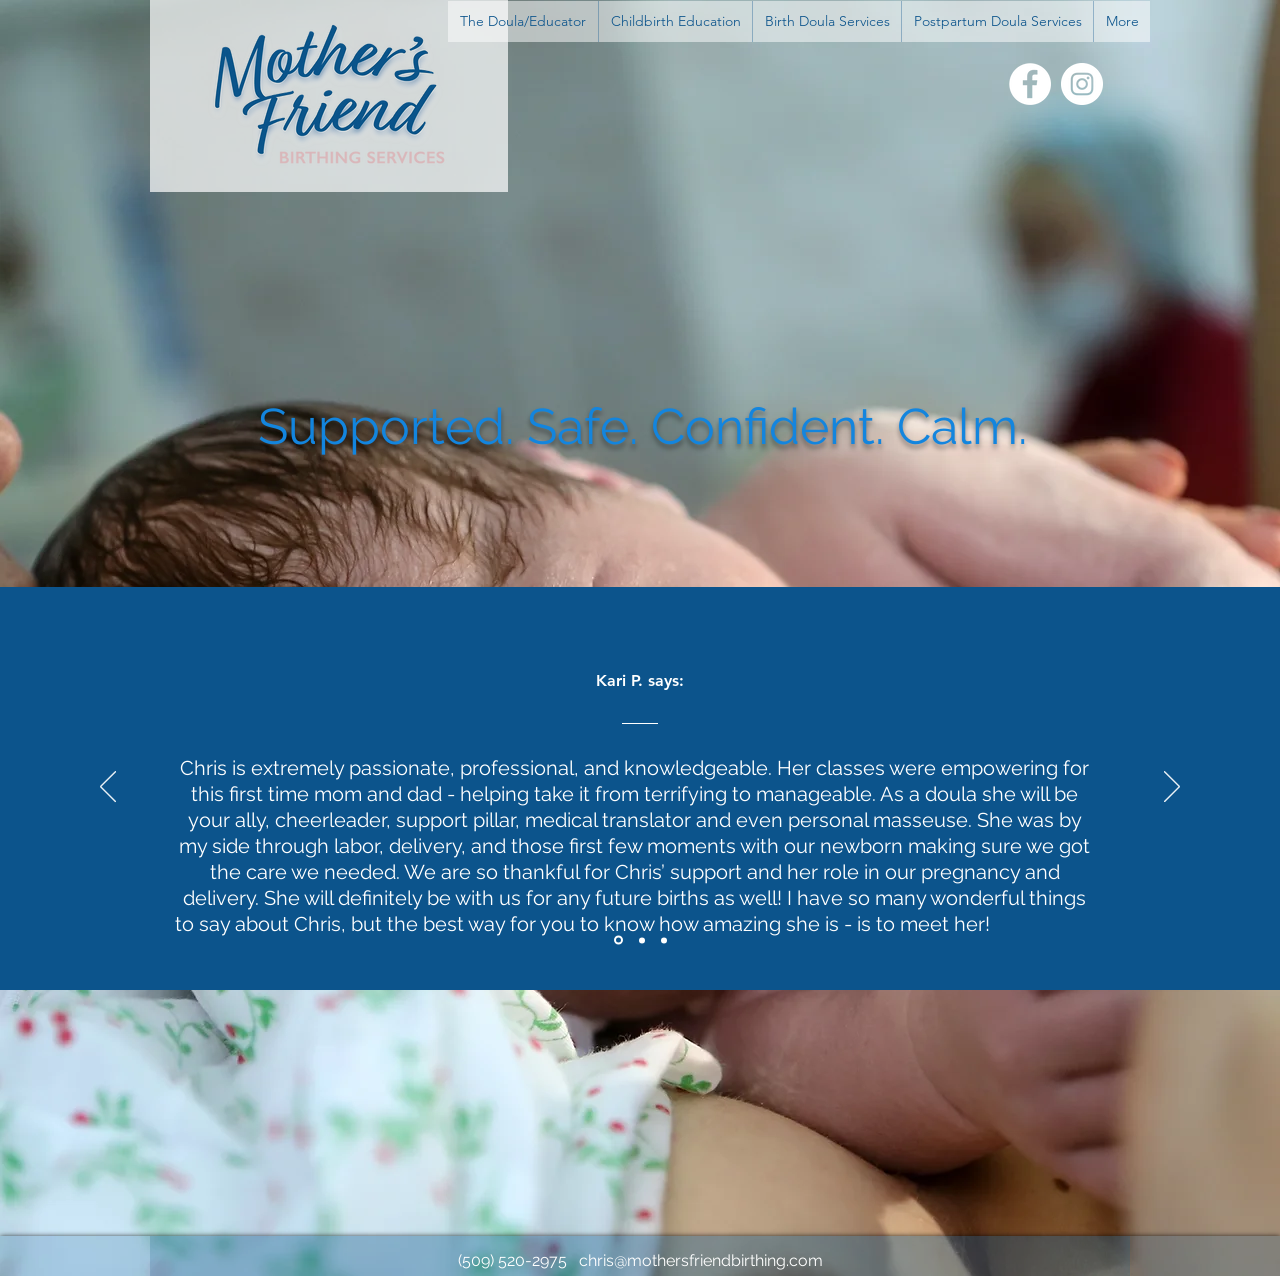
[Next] (1172, 788)
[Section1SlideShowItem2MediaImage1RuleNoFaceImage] (642, 940)
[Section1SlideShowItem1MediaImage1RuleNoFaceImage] (618, 940)
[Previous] (108, 788)
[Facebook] (1030, 84)
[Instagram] (1082, 84)
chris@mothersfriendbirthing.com (701, 1260)
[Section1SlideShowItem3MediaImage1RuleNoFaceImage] (664, 940)
